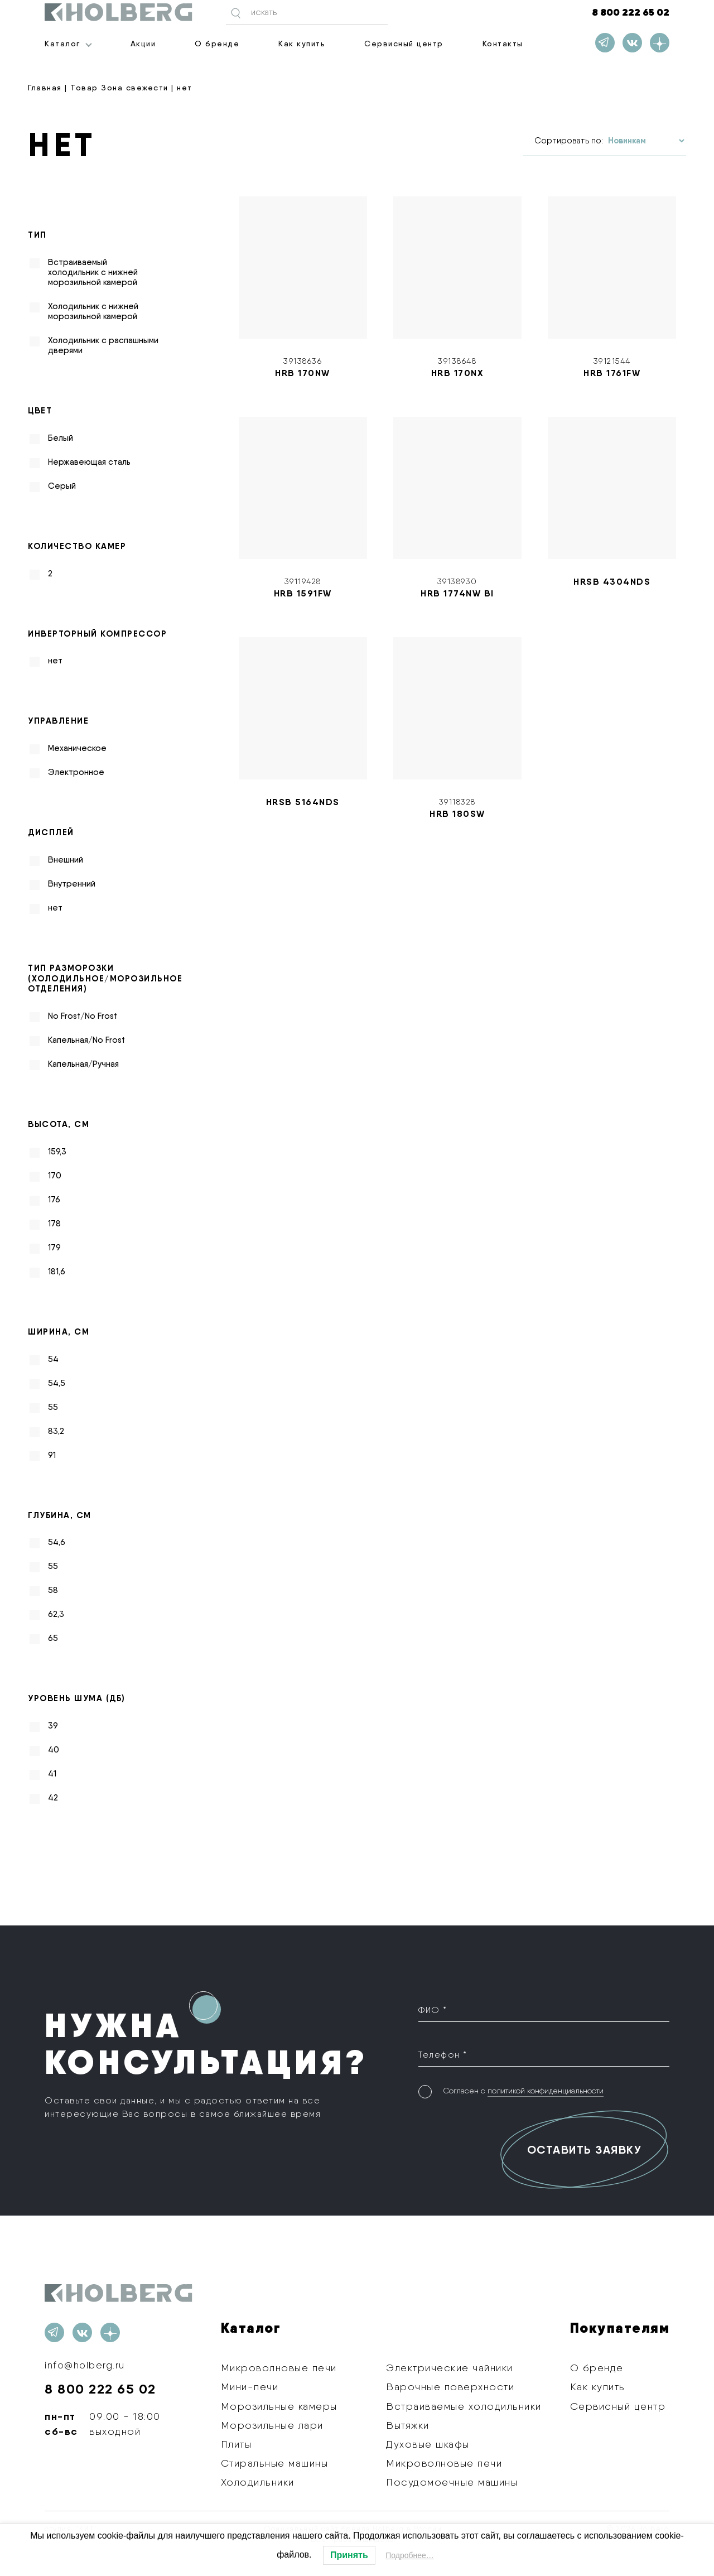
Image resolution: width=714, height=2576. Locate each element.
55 (53, 1407)
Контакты (503, 43)
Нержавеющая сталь (89, 462)
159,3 (57, 1152)
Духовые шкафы (428, 2444)
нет (55, 661)
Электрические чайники (449, 2367)
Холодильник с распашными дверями (103, 345)
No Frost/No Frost (82, 1016)
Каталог (62, 43)
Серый (62, 486)
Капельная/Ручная (83, 1064)
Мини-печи (250, 2386)
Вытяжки (408, 2425)
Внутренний (71, 884)
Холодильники (258, 2482)
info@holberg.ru (86, 2365)
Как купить (301, 43)
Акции (143, 43)
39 (53, 1726)
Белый (60, 438)
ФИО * (432, 2010)
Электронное (76, 772)
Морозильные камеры (279, 2405)
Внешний (65, 860)
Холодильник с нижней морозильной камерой (93, 311)
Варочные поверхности (450, 2386)
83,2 (56, 1431)
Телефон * (442, 2053)
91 (52, 1455)
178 (54, 1224)
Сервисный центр (403, 43)
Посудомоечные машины (452, 2482)
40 (53, 1750)
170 (54, 1176)
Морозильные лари (272, 2425)
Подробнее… (409, 2555)
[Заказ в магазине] (646, 141)
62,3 (56, 1614)
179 (54, 1248)
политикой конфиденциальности (546, 2088)
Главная (45, 87)
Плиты (236, 2444)
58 (53, 1590)
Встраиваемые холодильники (464, 2405)
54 (53, 1359)
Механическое (77, 748)
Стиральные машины (275, 2463)
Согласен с (523, 2089)
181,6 (56, 1272)
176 (54, 1200)
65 (53, 1638)
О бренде (217, 43)
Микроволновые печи (279, 2367)
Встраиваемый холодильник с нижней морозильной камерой (93, 272)
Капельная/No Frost (86, 1040)
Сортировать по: (568, 141)
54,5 (56, 1383)
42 (53, 1798)
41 (52, 1774)
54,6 (56, 1542)
